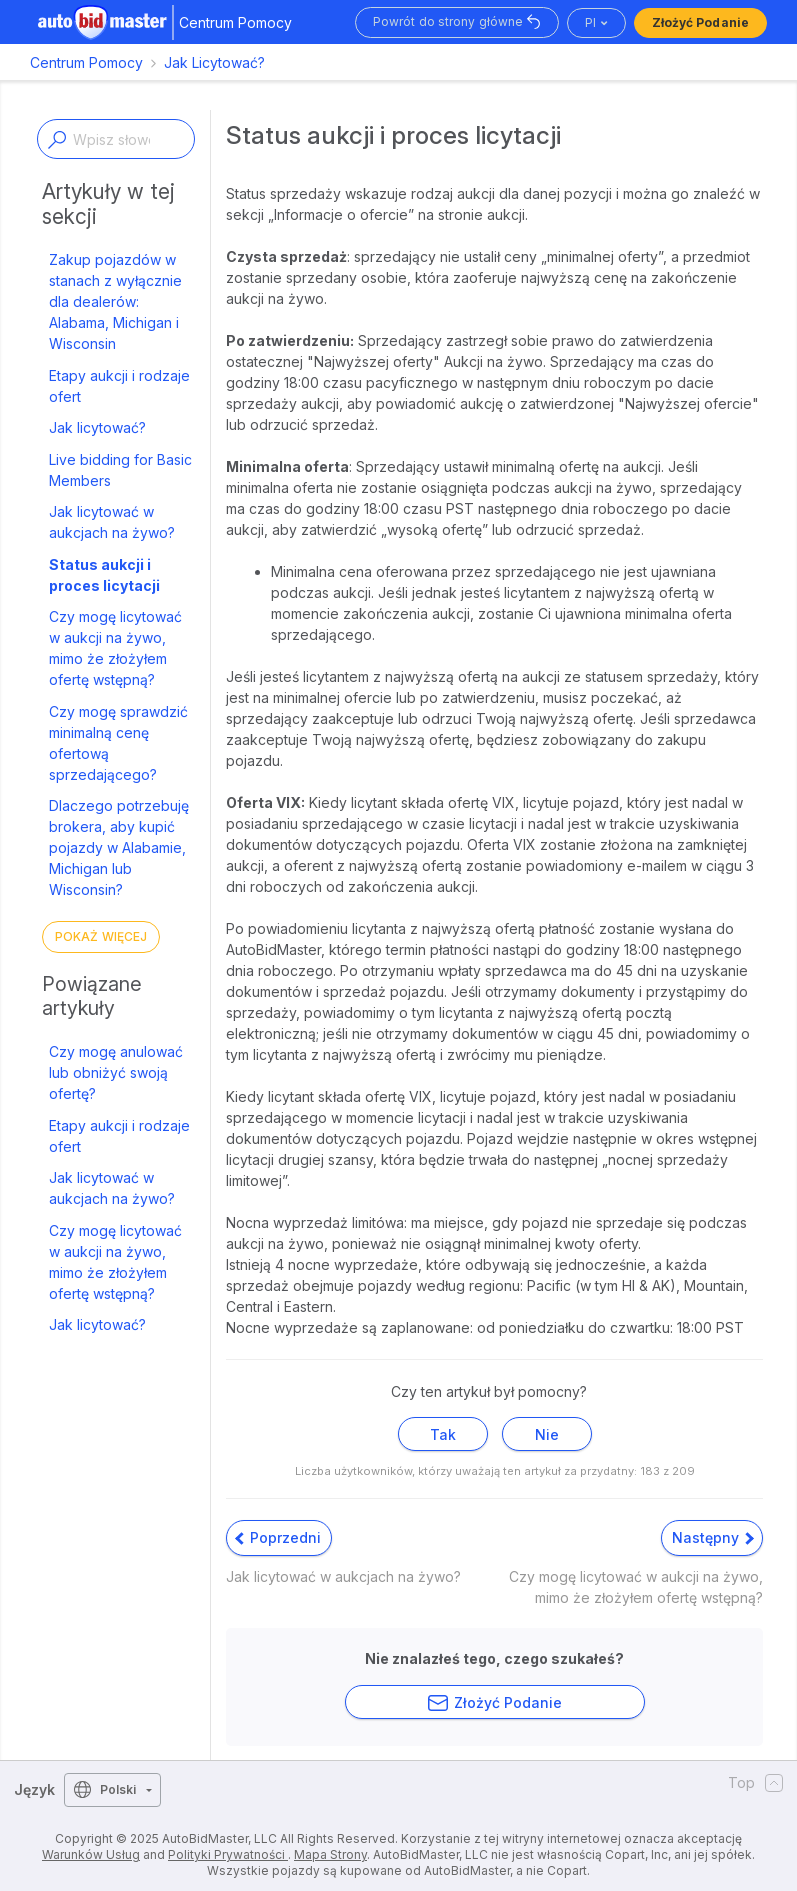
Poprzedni (278, 1537)
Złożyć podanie (700, 22)
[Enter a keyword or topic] (116, 139)
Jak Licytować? (214, 62)
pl (590, 22)
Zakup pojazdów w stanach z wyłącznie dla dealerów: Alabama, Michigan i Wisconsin (115, 301)
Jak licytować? (97, 427)
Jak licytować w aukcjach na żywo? (112, 522)
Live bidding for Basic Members (120, 470)
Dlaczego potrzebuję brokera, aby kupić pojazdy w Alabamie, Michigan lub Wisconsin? (119, 847)
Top (755, 1783)
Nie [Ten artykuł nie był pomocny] (547, 1434)
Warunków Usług (91, 1854)
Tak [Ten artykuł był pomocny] (443, 1434)
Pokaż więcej (101, 936)
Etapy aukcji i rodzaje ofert (119, 386)
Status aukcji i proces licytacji (104, 575)
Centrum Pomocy (86, 62)
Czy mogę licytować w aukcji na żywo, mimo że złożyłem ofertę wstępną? (115, 648)
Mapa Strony (330, 1854)
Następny (713, 1537)
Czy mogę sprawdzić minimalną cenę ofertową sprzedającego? (118, 743)
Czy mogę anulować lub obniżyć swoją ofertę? (116, 1072)
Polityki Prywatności (228, 1854)
